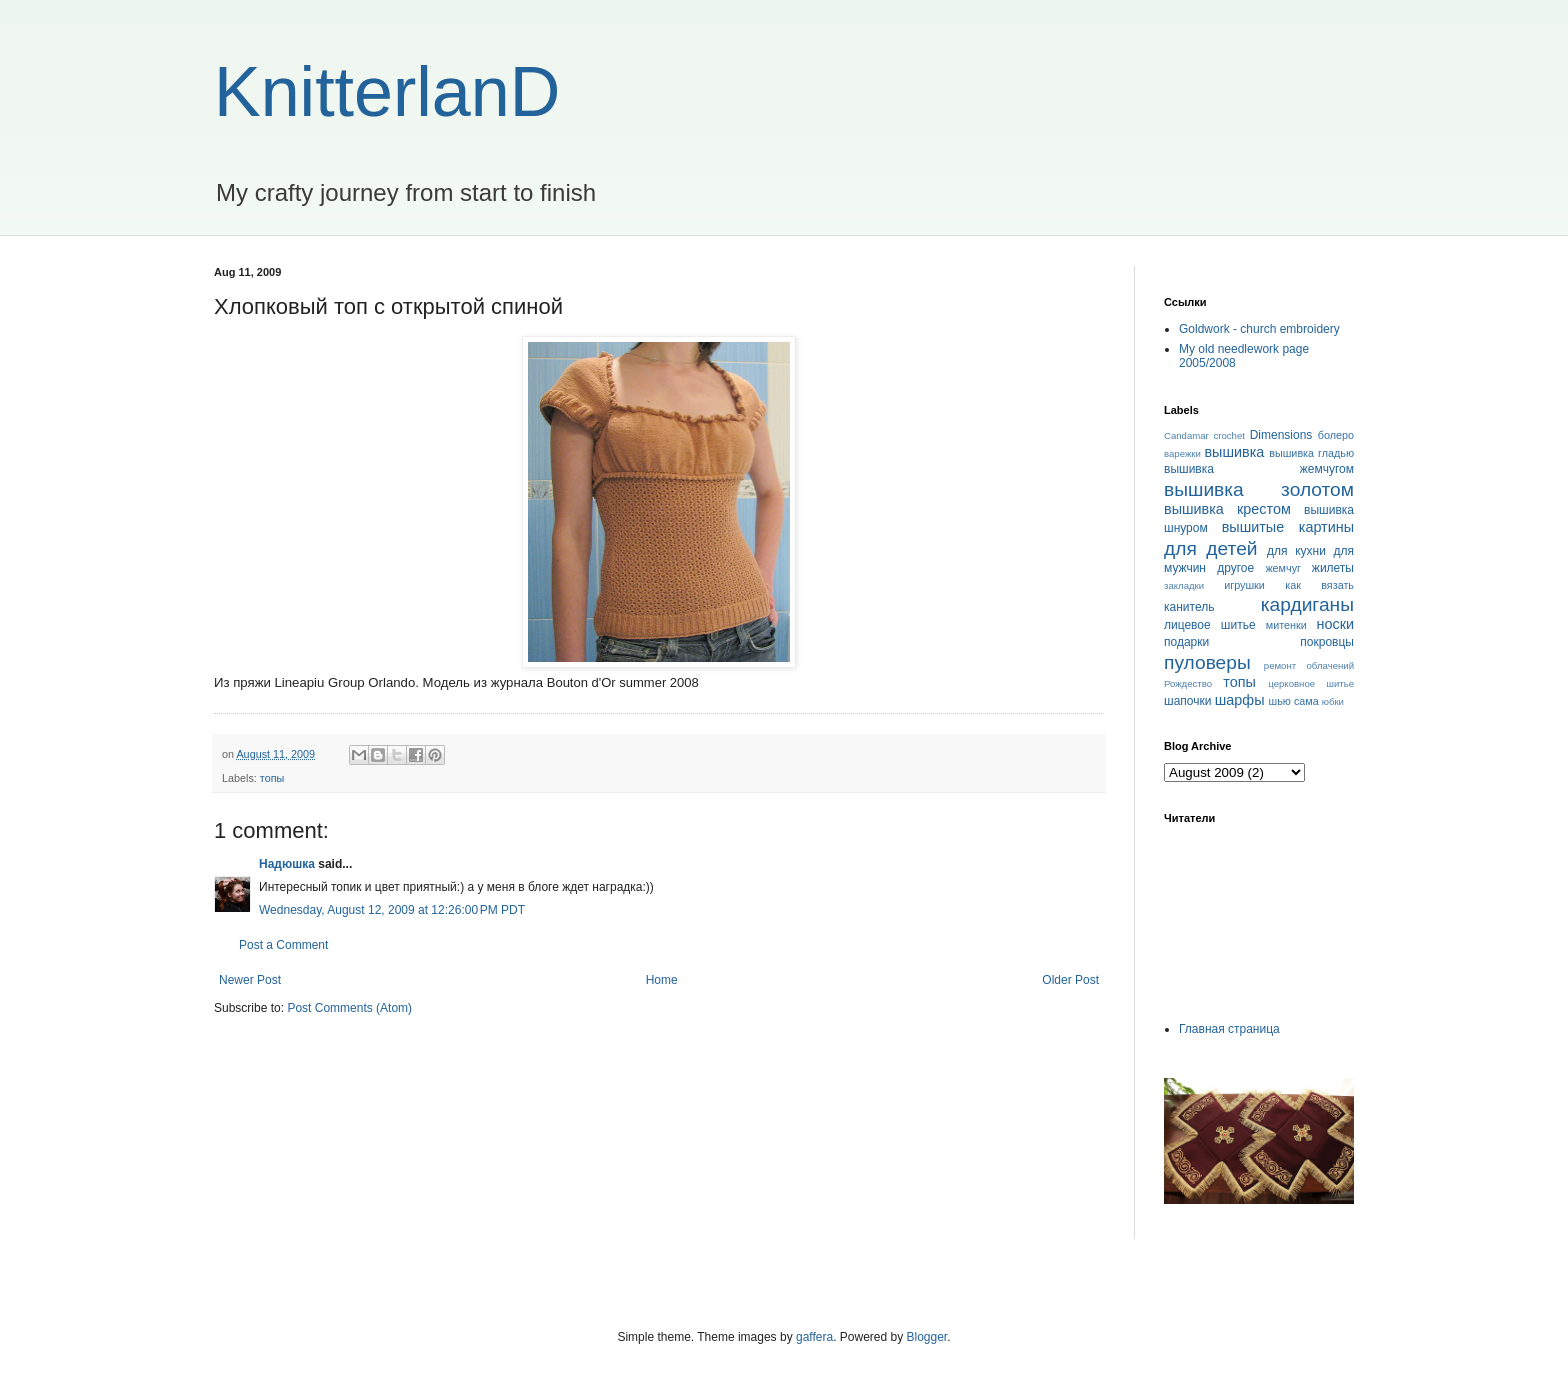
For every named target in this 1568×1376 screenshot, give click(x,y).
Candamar (1186, 435)
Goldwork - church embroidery (1259, 329)
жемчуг (1283, 568)
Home (662, 980)
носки (1335, 624)
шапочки (1187, 701)
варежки (1182, 453)
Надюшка (287, 864)
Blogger (927, 1337)
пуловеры (1207, 662)
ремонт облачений (1309, 665)
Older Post (1070, 980)
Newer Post (250, 980)
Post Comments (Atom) (349, 1008)
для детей (1211, 548)
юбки (1333, 701)
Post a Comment (283, 945)
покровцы (1327, 642)
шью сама (1294, 701)
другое (1235, 568)
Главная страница (1229, 1029)
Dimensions (1281, 435)
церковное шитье (1311, 683)
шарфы (1240, 700)
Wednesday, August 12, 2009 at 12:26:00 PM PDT (392, 910)
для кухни (1296, 551)
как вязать (1319, 585)
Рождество (1188, 683)
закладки (1184, 585)
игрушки (1244, 585)
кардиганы (1307, 604)
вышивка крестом (1227, 509)
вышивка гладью (1311, 453)
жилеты (1333, 568)
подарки (1186, 642)
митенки (1286, 625)
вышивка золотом (1259, 489)
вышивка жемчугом (1259, 469)
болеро (1336, 435)
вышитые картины (1288, 527)
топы (272, 778)
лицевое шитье (1210, 625)
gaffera (814, 1337)
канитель (1189, 607)
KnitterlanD (387, 92)
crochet (1229, 435)
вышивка (1234, 452)
